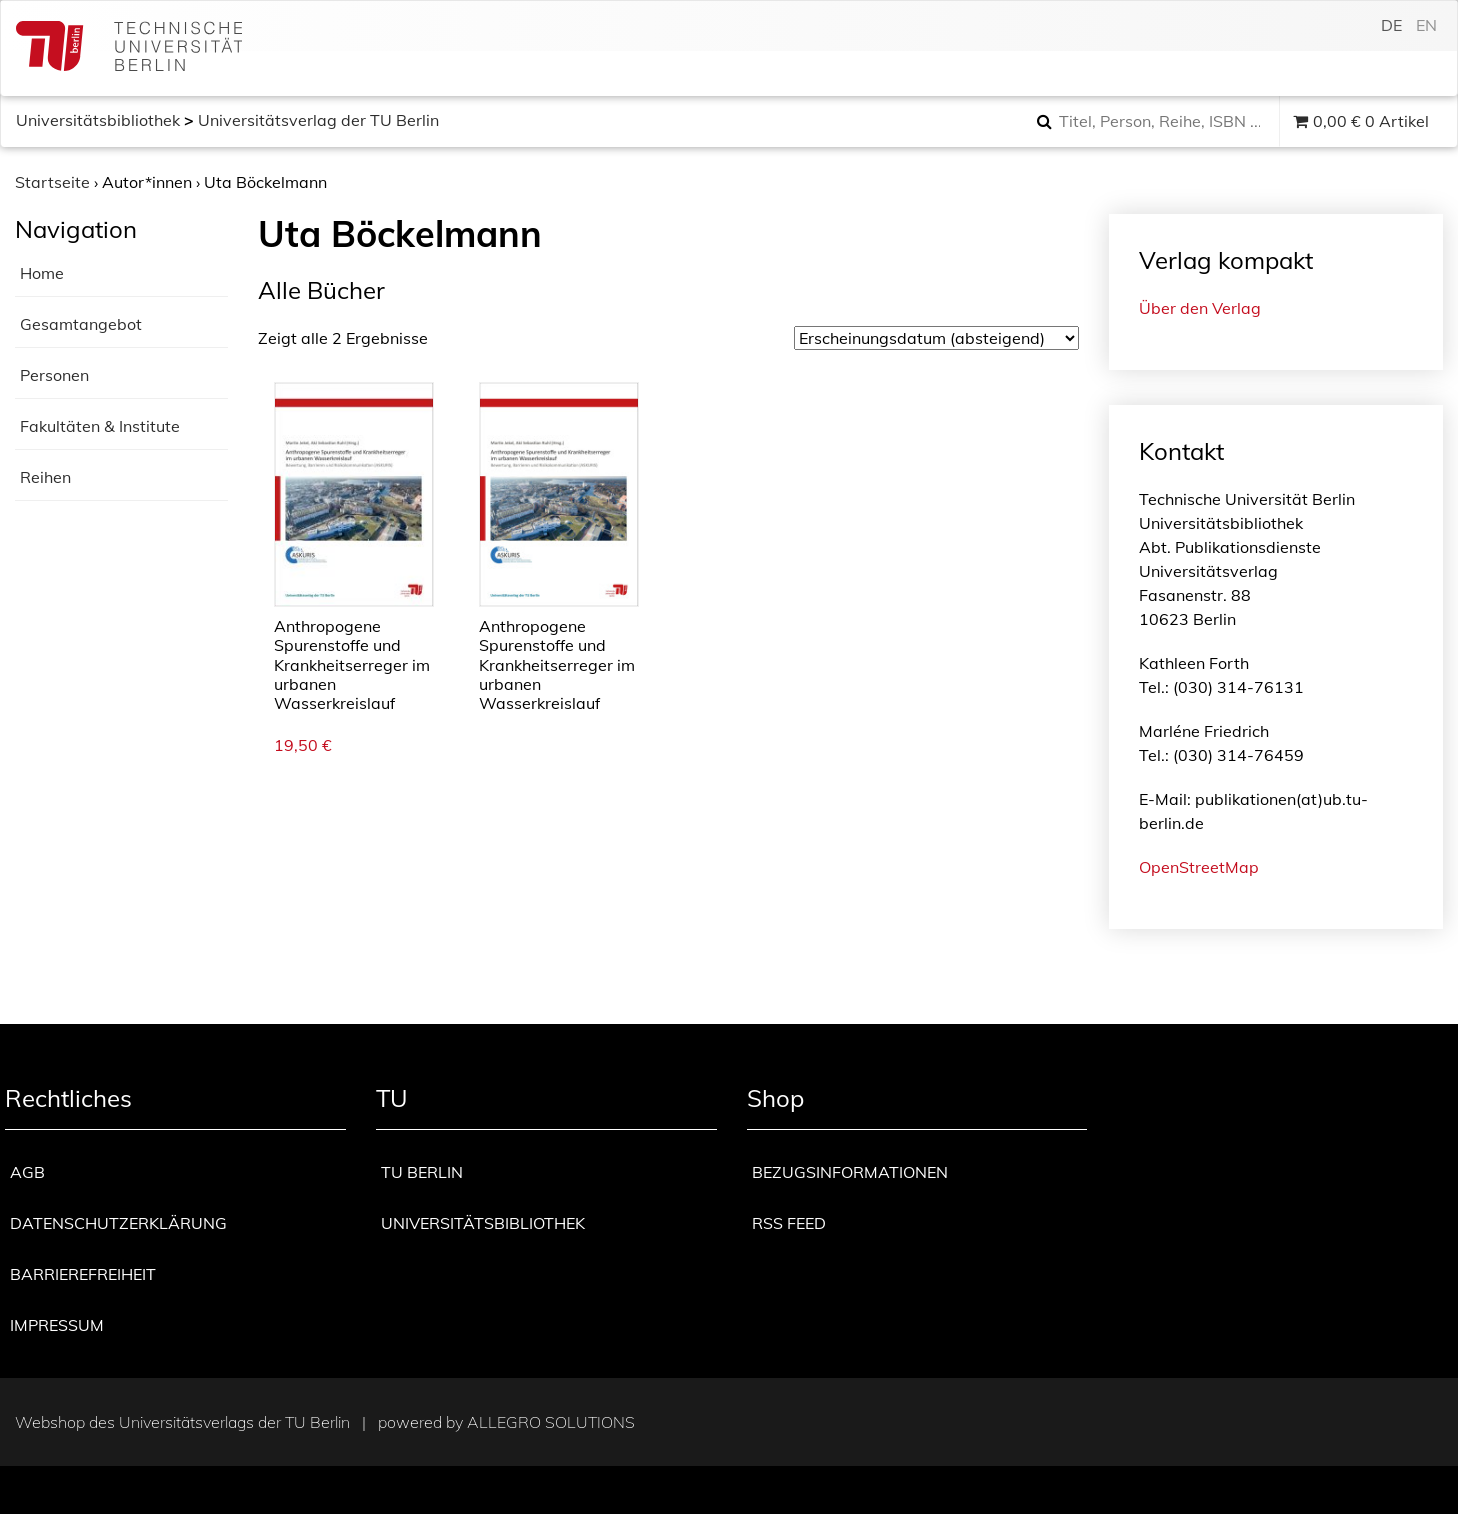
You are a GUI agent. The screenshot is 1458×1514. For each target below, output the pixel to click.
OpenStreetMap (1199, 867)
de (1391, 25)
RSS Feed (789, 1223)
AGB (27, 1172)
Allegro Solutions (551, 1422)
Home (42, 273)
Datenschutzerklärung (118, 1223)
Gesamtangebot (81, 324)
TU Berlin (422, 1172)
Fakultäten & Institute (100, 426)
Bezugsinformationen (850, 1172)
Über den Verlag (1200, 308)
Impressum (57, 1325)
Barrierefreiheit (83, 1274)
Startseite (52, 182)
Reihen (45, 477)
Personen (54, 375)
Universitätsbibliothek (98, 120)
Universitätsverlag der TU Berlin (318, 120)
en (1426, 25)
